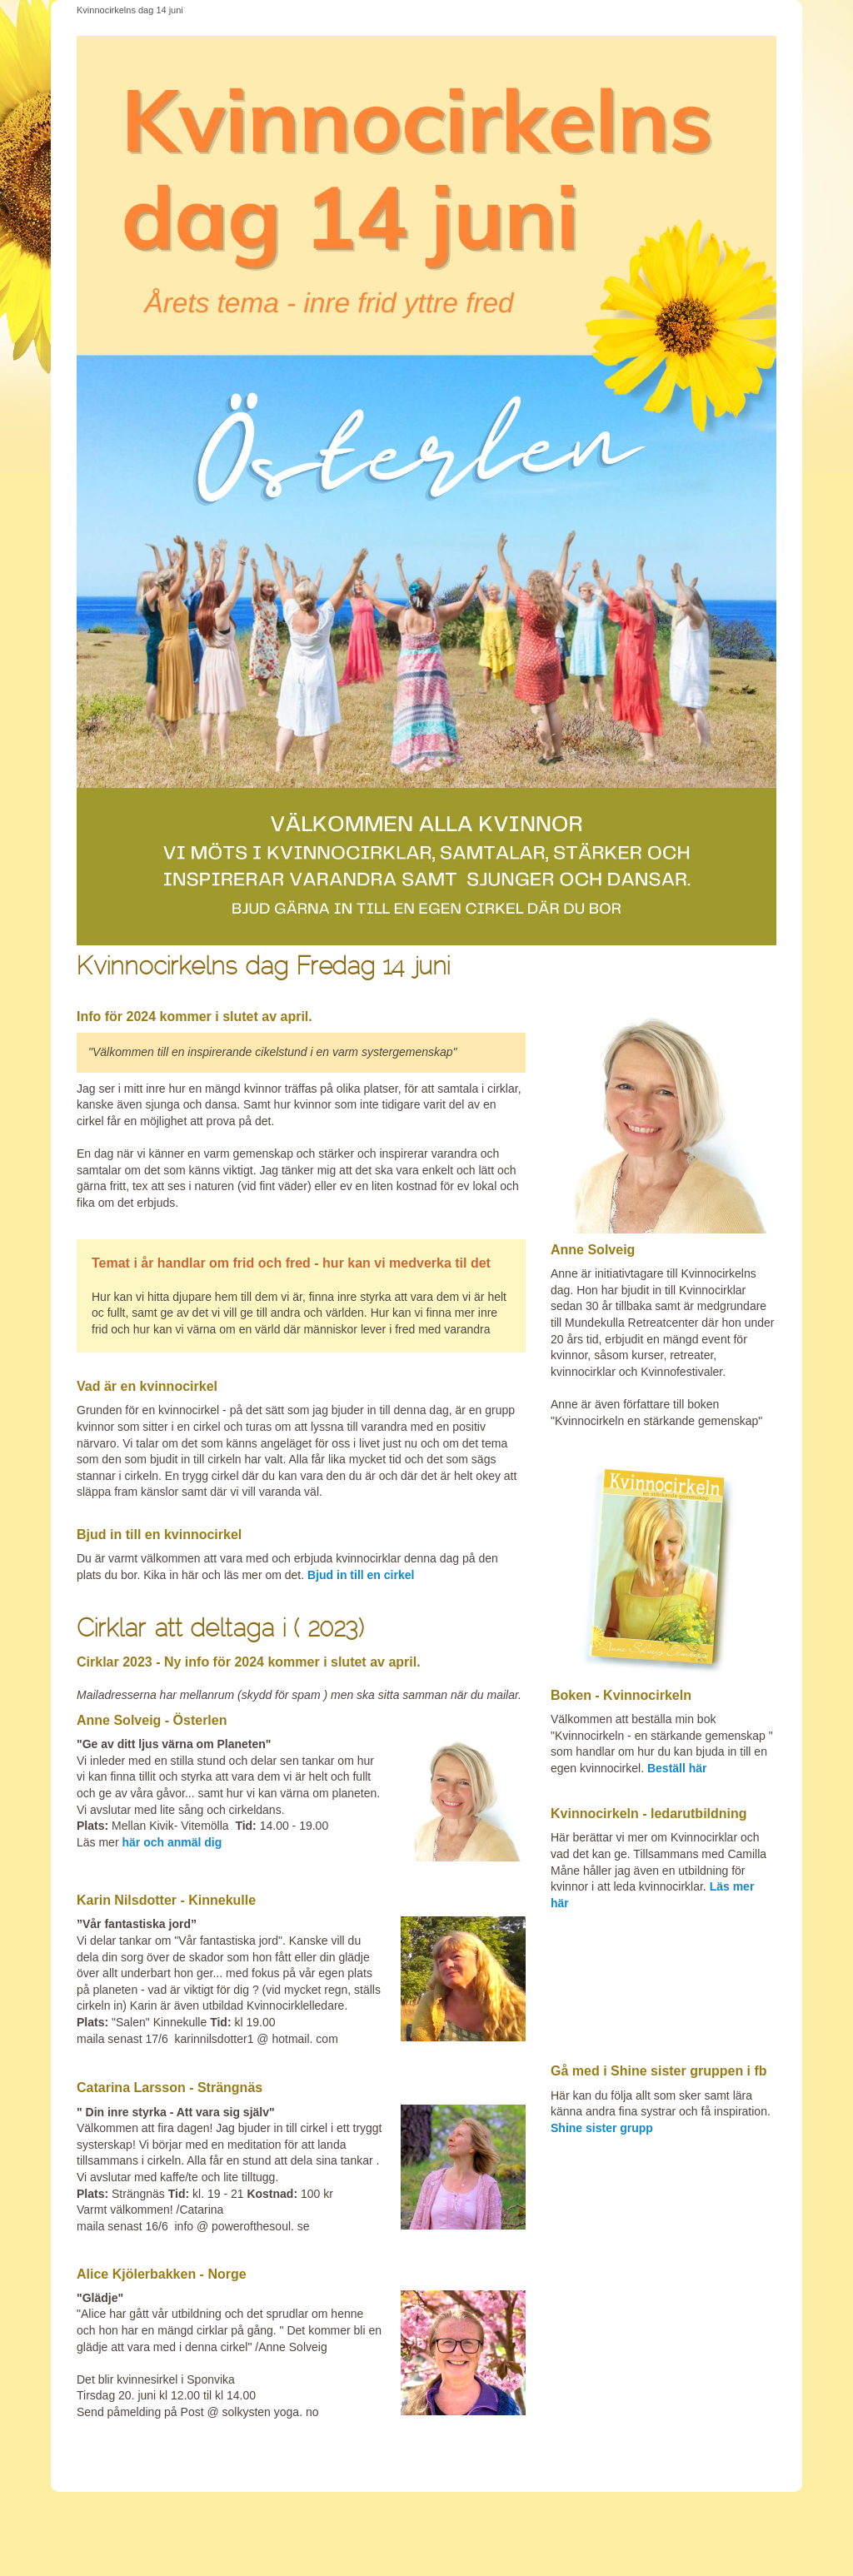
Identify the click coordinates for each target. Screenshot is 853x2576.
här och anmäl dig (172, 1842)
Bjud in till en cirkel (360, 1575)
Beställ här (678, 1768)
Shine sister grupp (602, 2128)
